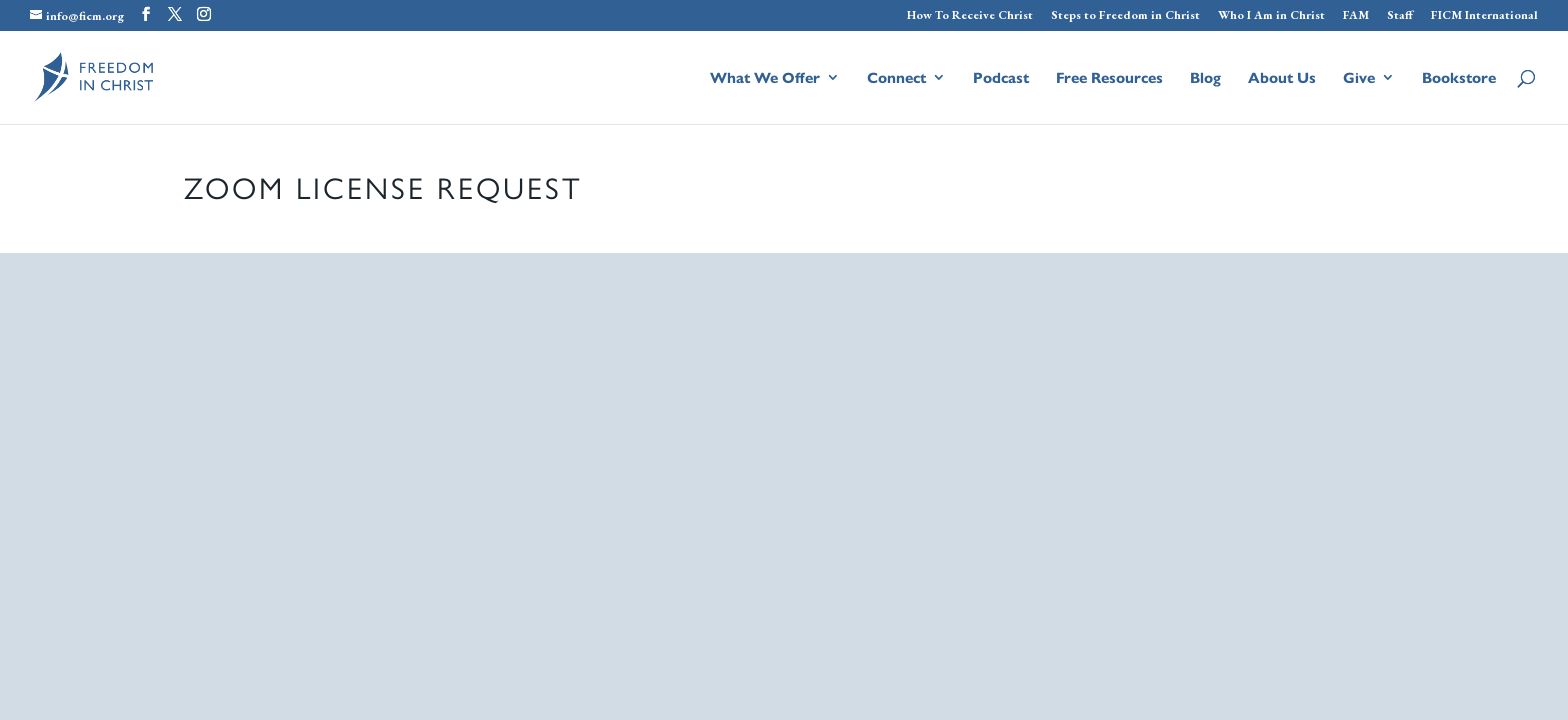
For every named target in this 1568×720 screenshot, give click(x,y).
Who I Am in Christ (1271, 16)
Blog (1205, 78)
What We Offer (765, 78)
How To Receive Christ (970, 16)
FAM (1356, 16)
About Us (1282, 78)
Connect (896, 78)
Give (1359, 78)
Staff (1400, 16)
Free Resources (1109, 78)
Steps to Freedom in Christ (1125, 16)
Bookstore (1459, 78)
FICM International (1484, 16)
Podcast (1001, 78)
